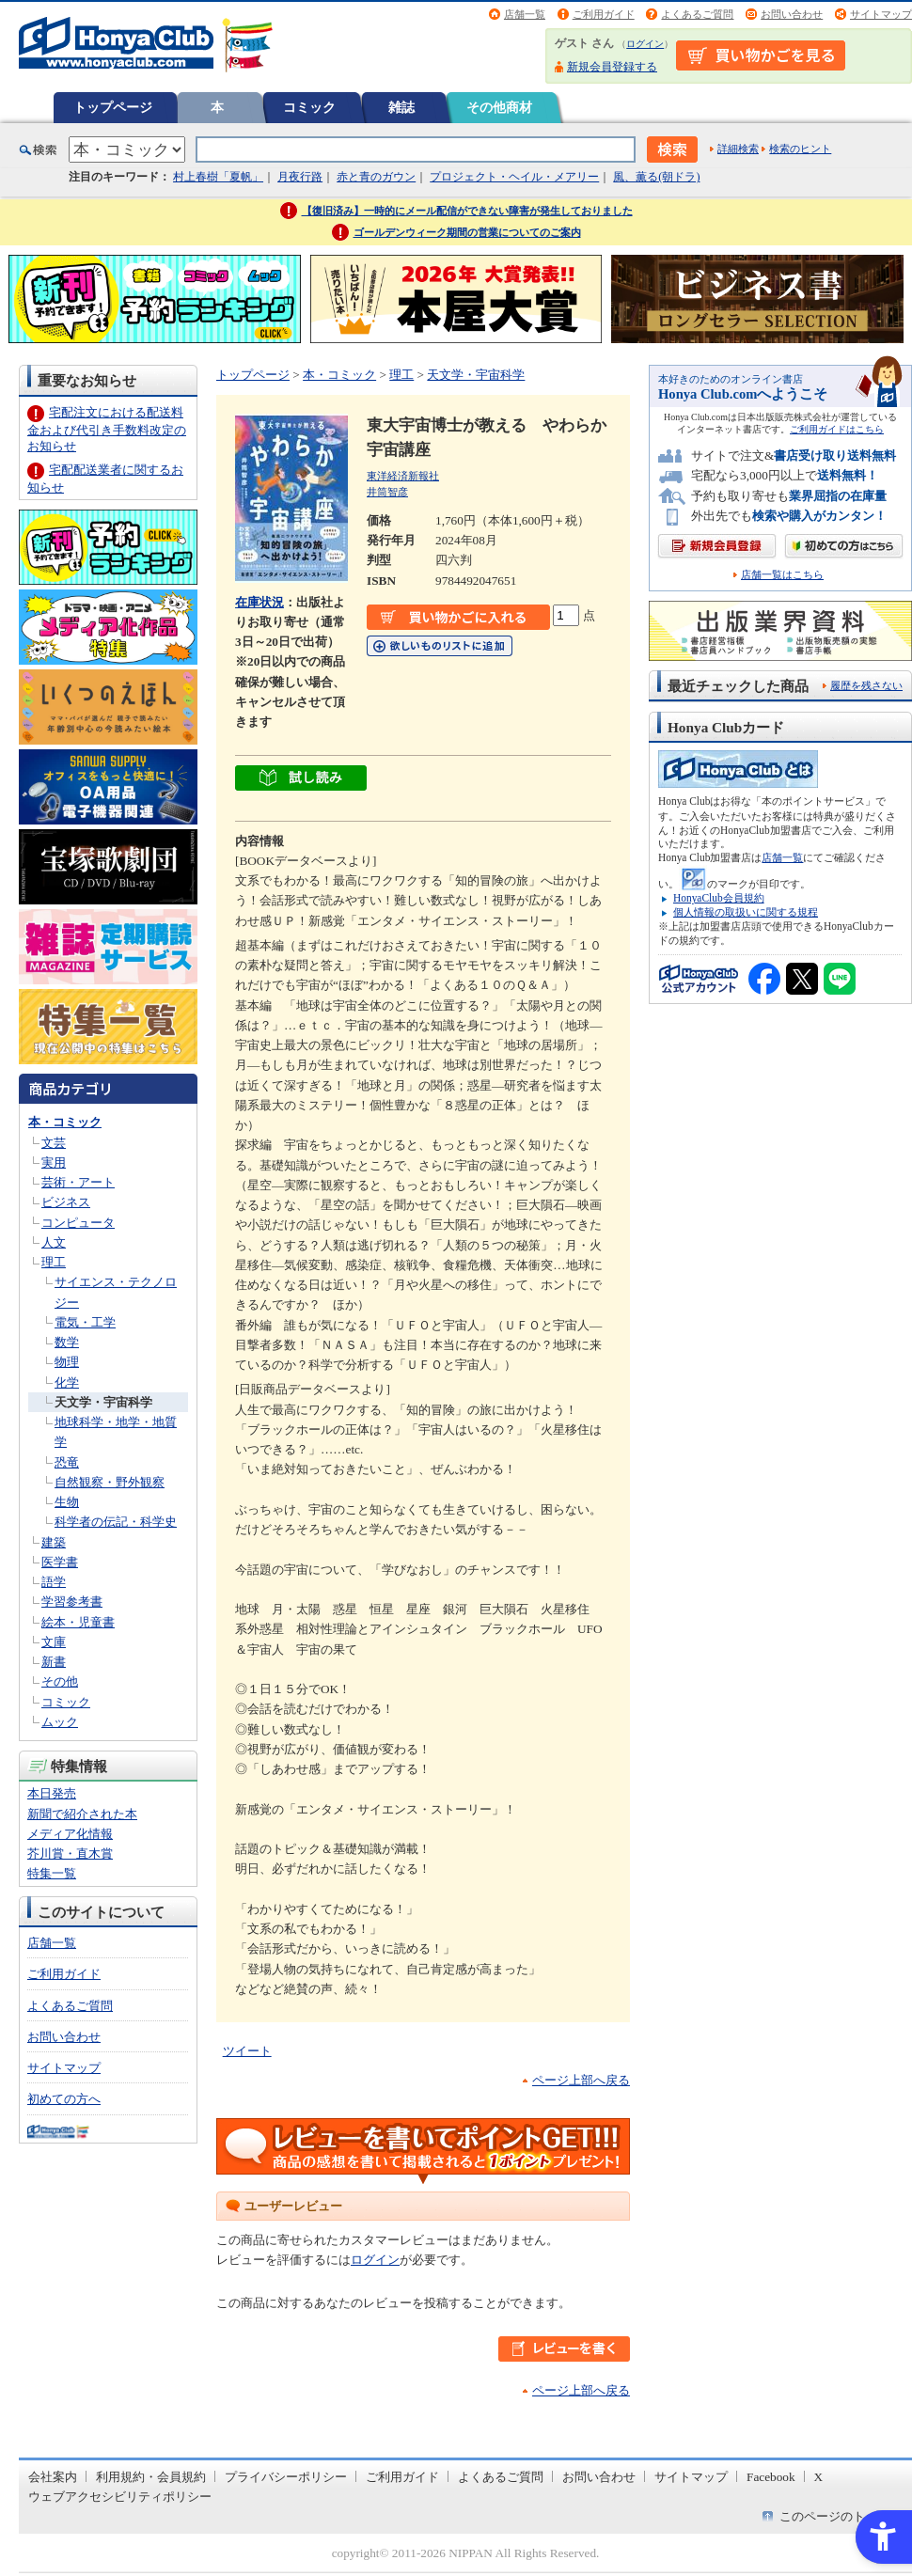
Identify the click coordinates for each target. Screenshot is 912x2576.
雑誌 (401, 107)
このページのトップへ (840, 2516)
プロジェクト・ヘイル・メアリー (514, 176)
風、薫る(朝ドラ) (656, 176)
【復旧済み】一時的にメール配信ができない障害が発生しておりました (467, 210)
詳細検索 (738, 148)
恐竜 (67, 1462)
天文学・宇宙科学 (103, 1402)
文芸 (53, 1143)
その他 (59, 1681)
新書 (53, 1662)
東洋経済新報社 (403, 475)
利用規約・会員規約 (151, 2477)
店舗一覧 (524, 14)
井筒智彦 (387, 491)
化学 (67, 1382)
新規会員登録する (612, 66)
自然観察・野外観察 (110, 1482)
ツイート (247, 2051)
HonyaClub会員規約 (718, 897)
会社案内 (52, 2477)
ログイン (645, 44)
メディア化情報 (70, 1834)
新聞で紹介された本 (82, 1814)
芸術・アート (78, 1182)
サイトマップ (881, 14)
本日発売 (51, 1793)
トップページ (112, 107)
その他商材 (499, 107)
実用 (53, 1162)
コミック (309, 107)
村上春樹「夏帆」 (218, 176)
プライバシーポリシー (286, 2477)
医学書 (59, 1562)
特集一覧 (51, 1873)
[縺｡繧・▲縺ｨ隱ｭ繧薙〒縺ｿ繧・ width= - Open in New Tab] (301, 781)
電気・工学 (85, 1322)
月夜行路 (299, 176)
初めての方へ (64, 2099)
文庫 (53, 1642)
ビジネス (65, 1202)
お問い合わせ (792, 14)
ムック (59, 1722)
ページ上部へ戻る (581, 2080)
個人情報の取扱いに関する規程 (745, 912)
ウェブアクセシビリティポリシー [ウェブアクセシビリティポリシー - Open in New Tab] (120, 2497)
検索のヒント (800, 148)
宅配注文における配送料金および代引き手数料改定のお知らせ (106, 429)
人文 (53, 1242)
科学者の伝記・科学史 (116, 1522)
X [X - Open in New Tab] (819, 2477)
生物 (67, 1502)
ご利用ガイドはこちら (837, 429)
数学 (67, 1342)
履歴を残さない (866, 685)
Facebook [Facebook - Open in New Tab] (771, 2477)
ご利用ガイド (604, 14)
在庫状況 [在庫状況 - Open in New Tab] (259, 602)
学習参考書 (71, 1601)
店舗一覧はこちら (782, 575)
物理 (67, 1362)
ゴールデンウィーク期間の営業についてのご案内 (467, 232)
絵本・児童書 (78, 1622)
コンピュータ (78, 1223)
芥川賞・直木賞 (70, 1853)
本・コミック (65, 1122)
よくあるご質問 (697, 14)
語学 (53, 1582)
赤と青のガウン (376, 176)
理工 (53, 1262)
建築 (53, 1542)
